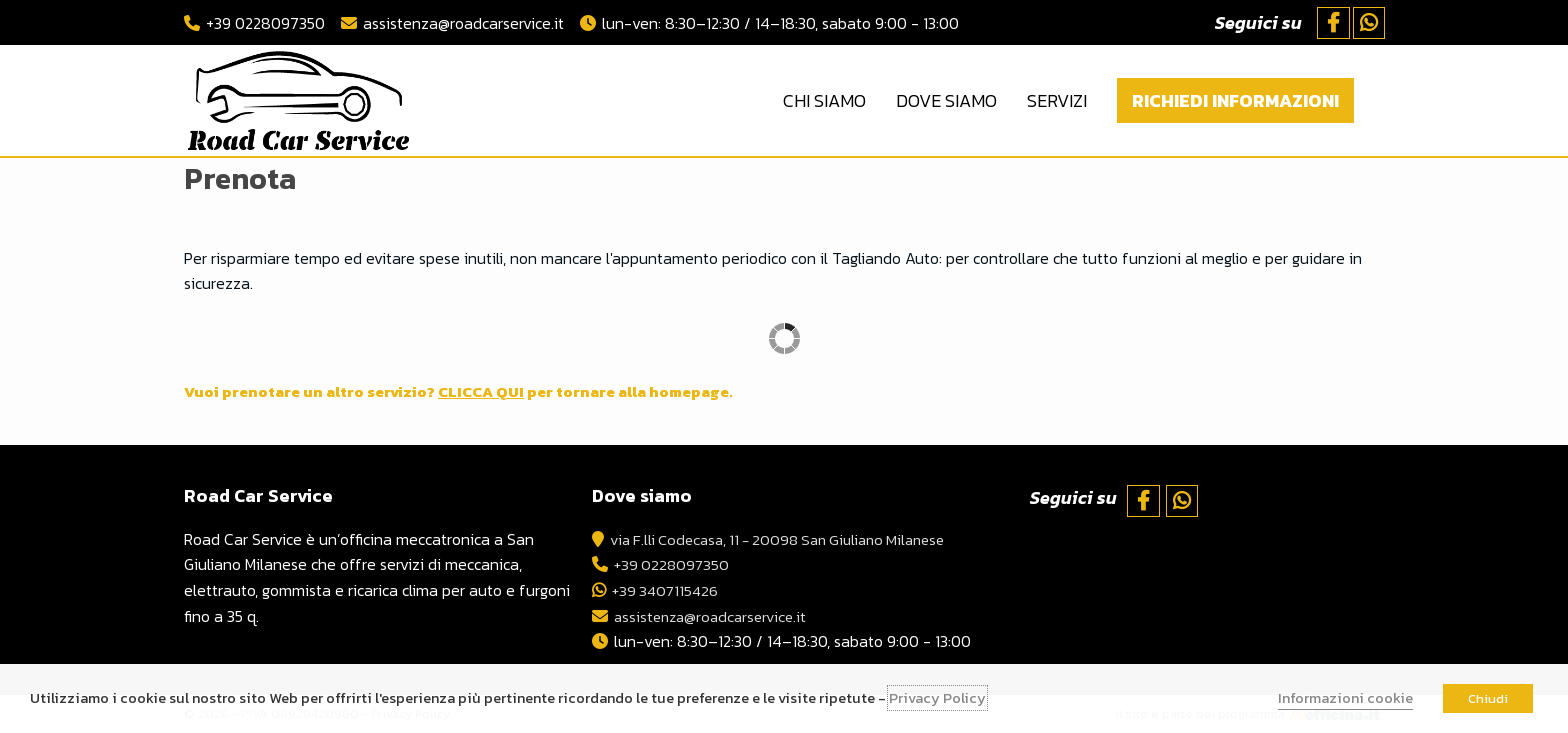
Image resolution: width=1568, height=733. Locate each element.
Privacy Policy (937, 698)
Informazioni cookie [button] (1345, 698)
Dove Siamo (946, 100)
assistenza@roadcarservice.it (463, 23)
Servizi (1057, 100)
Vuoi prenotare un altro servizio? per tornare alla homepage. (478, 391)
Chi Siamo (824, 100)
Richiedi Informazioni (1235, 100)
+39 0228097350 (265, 23)
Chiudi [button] (1488, 698)
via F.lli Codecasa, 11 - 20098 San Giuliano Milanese (789, 539)
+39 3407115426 (667, 590)
